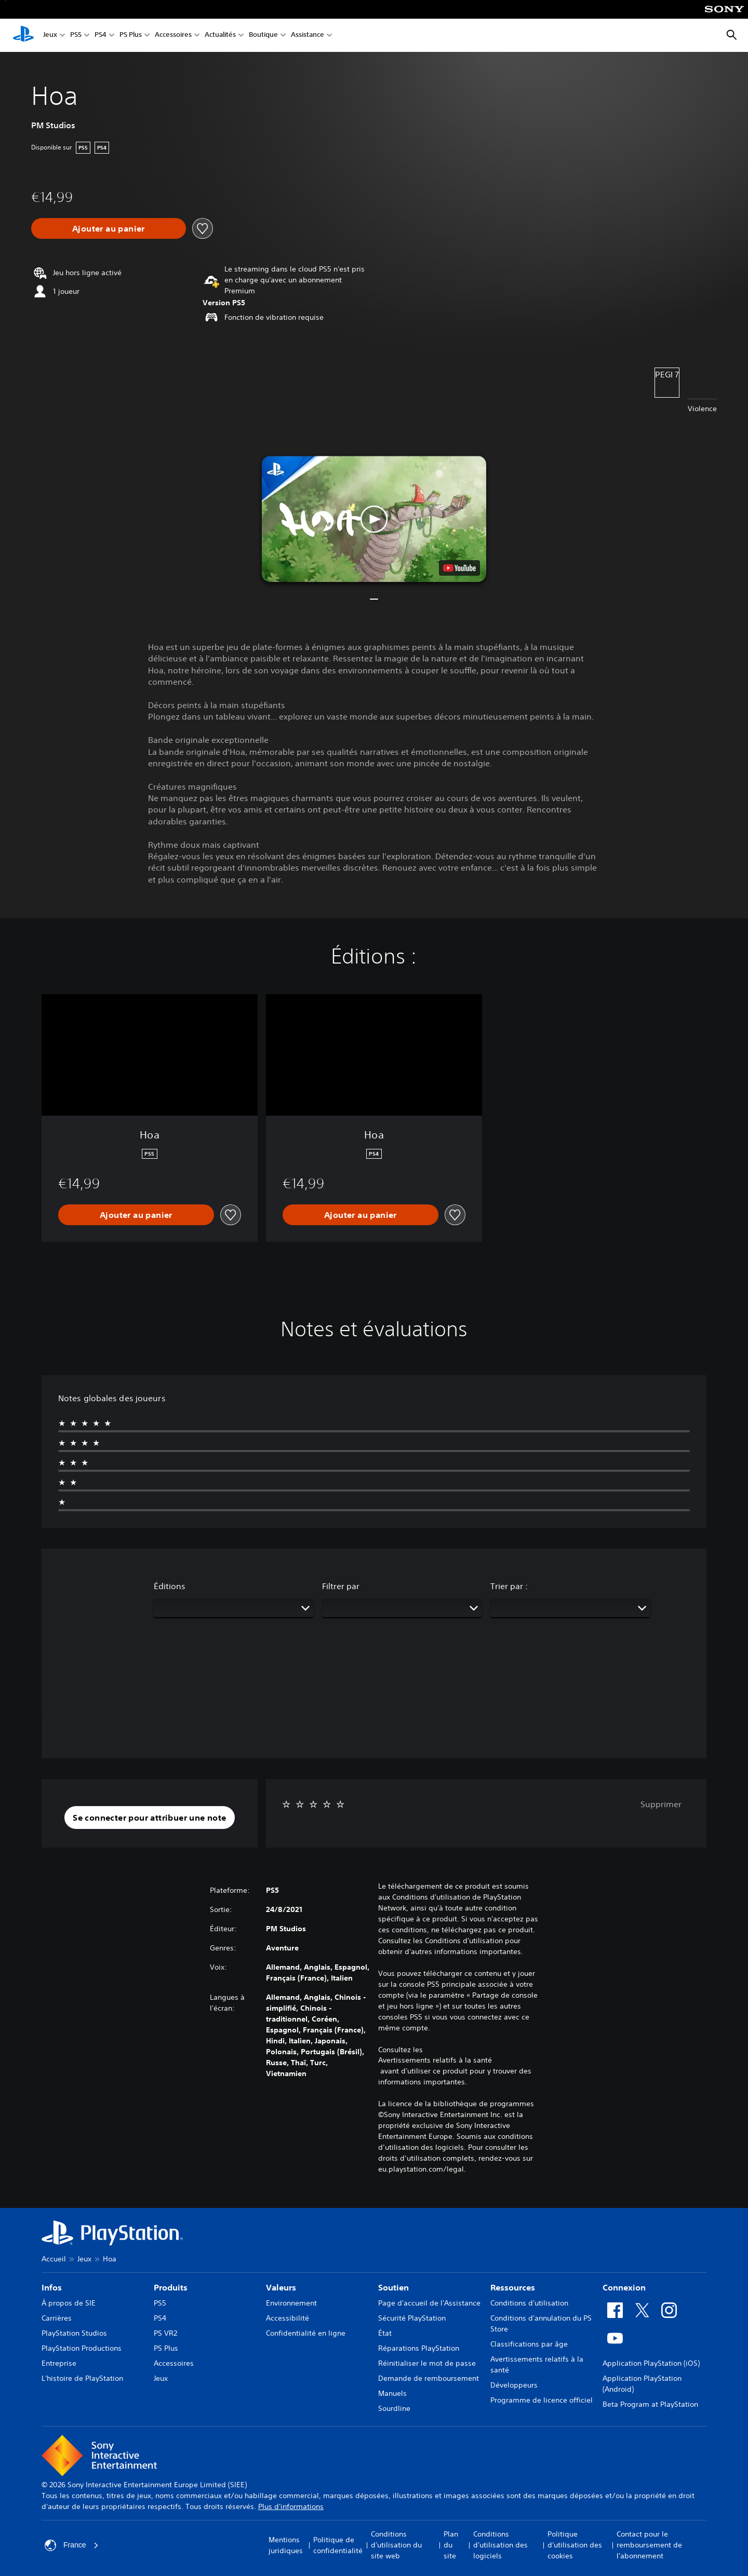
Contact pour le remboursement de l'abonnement (649, 2544)
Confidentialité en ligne (305, 2333)
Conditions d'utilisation (529, 2303)
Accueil (54, 2258)
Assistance (307, 35)
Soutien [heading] (393, 2287)
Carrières (57, 2318)
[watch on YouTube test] (459, 568)
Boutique (263, 35)
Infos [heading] (52, 2287)
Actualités (220, 35)
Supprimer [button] (661, 1804)
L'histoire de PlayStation (82, 2378)
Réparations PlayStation (418, 2348)
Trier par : (509, 1586)
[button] (374, 519)
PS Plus (130, 35)
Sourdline (394, 2408)
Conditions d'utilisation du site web (396, 2544)
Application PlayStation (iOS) (651, 2363)
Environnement (291, 2303)
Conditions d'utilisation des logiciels (500, 2544)
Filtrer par (340, 1586)
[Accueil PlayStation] (23, 35)
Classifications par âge (529, 2344)
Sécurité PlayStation (412, 2318)
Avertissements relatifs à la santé (435, 2060)
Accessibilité (287, 2318)
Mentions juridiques (286, 2545)
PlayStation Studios (74, 2333)
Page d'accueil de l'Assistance (429, 2303)
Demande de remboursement (428, 2378)
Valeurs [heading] (281, 2287)
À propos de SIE (69, 2303)
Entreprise (59, 2363)
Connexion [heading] (624, 2287)
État (385, 2333)
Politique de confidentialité (338, 2545)
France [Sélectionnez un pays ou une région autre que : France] (72, 2545)
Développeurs (514, 2385)
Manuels (392, 2393)
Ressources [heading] (512, 2287)
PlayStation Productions (82, 2348)
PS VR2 (165, 2333)
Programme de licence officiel (541, 2400)
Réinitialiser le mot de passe (427, 2363)
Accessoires (173, 35)
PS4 (100, 35)
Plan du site (451, 2544)
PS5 (76, 35)
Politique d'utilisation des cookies (574, 2544)
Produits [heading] (171, 2287)
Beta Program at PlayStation (650, 2404)
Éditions (169, 1586)
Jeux (50, 35)
